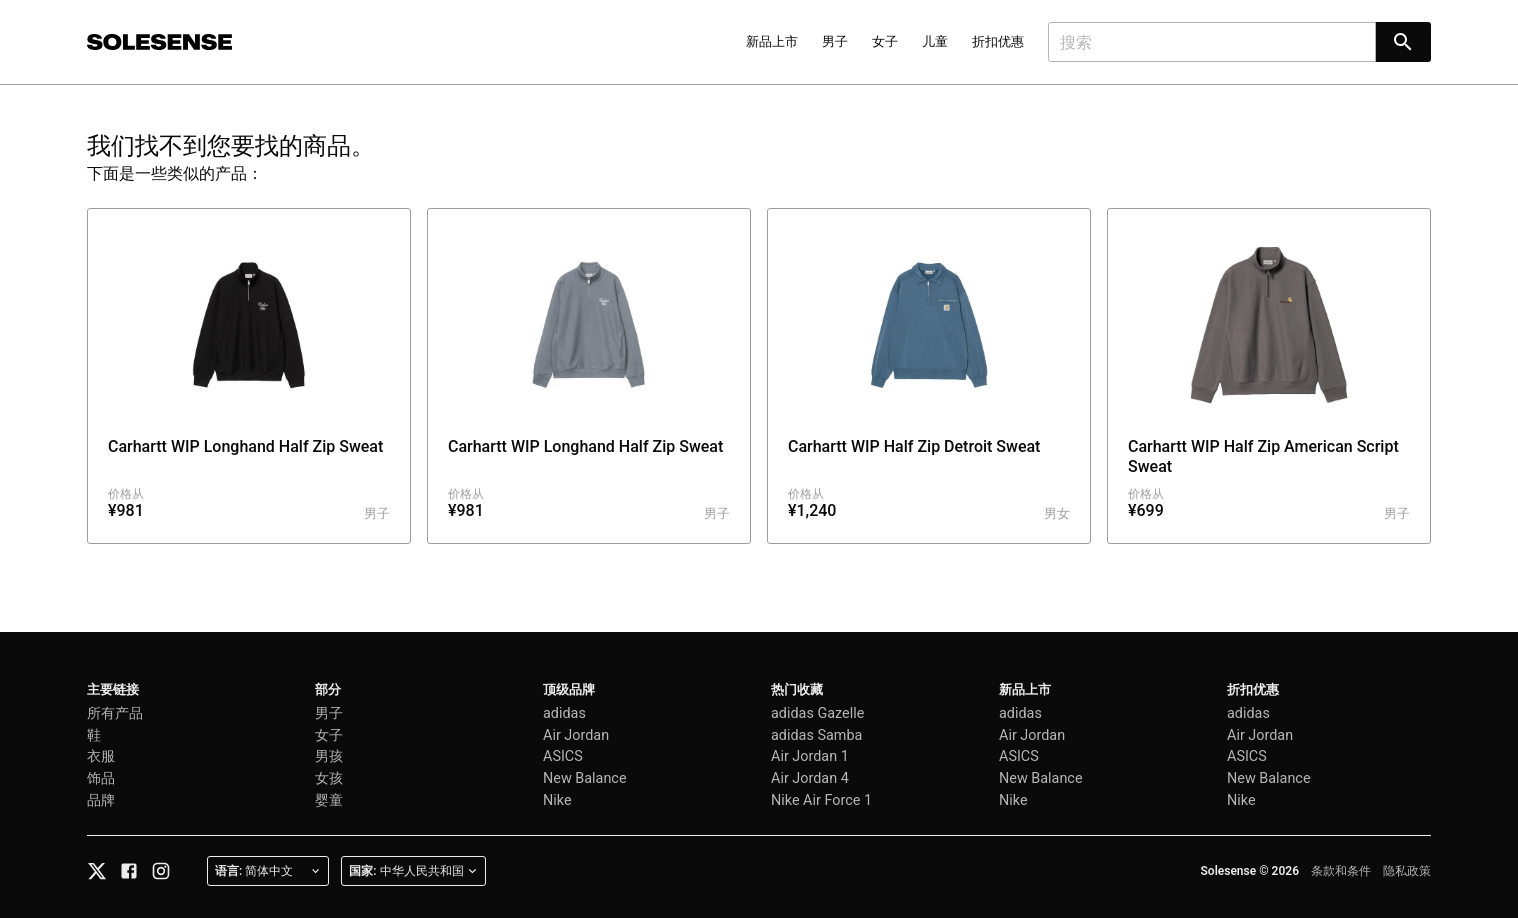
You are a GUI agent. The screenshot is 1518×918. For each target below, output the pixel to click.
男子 (835, 41)
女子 (885, 41)
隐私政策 (1407, 871)
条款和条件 (1341, 871)
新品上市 (772, 41)
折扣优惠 (998, 41)
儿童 (935, 41)
